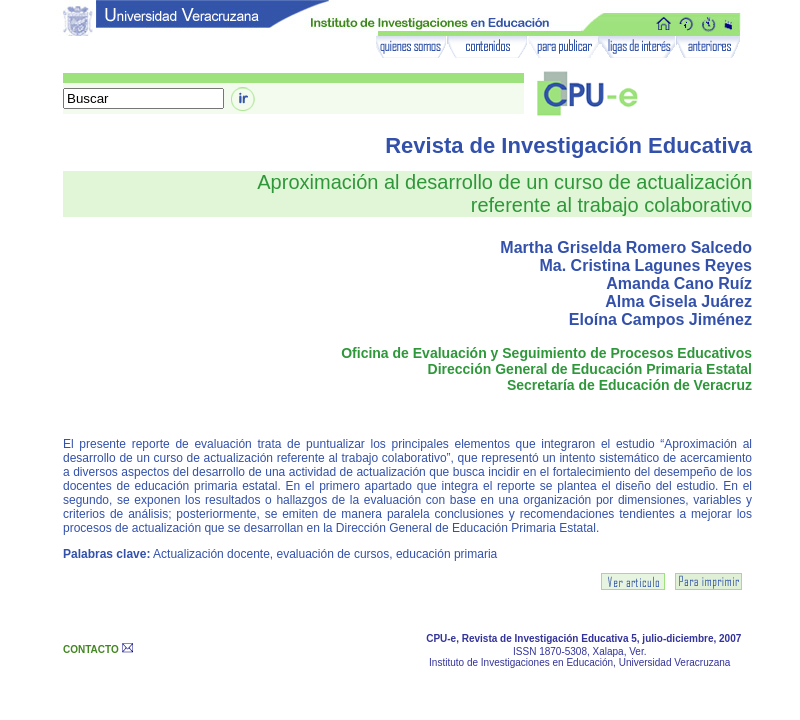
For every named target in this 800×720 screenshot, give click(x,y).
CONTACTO (91, 649)
